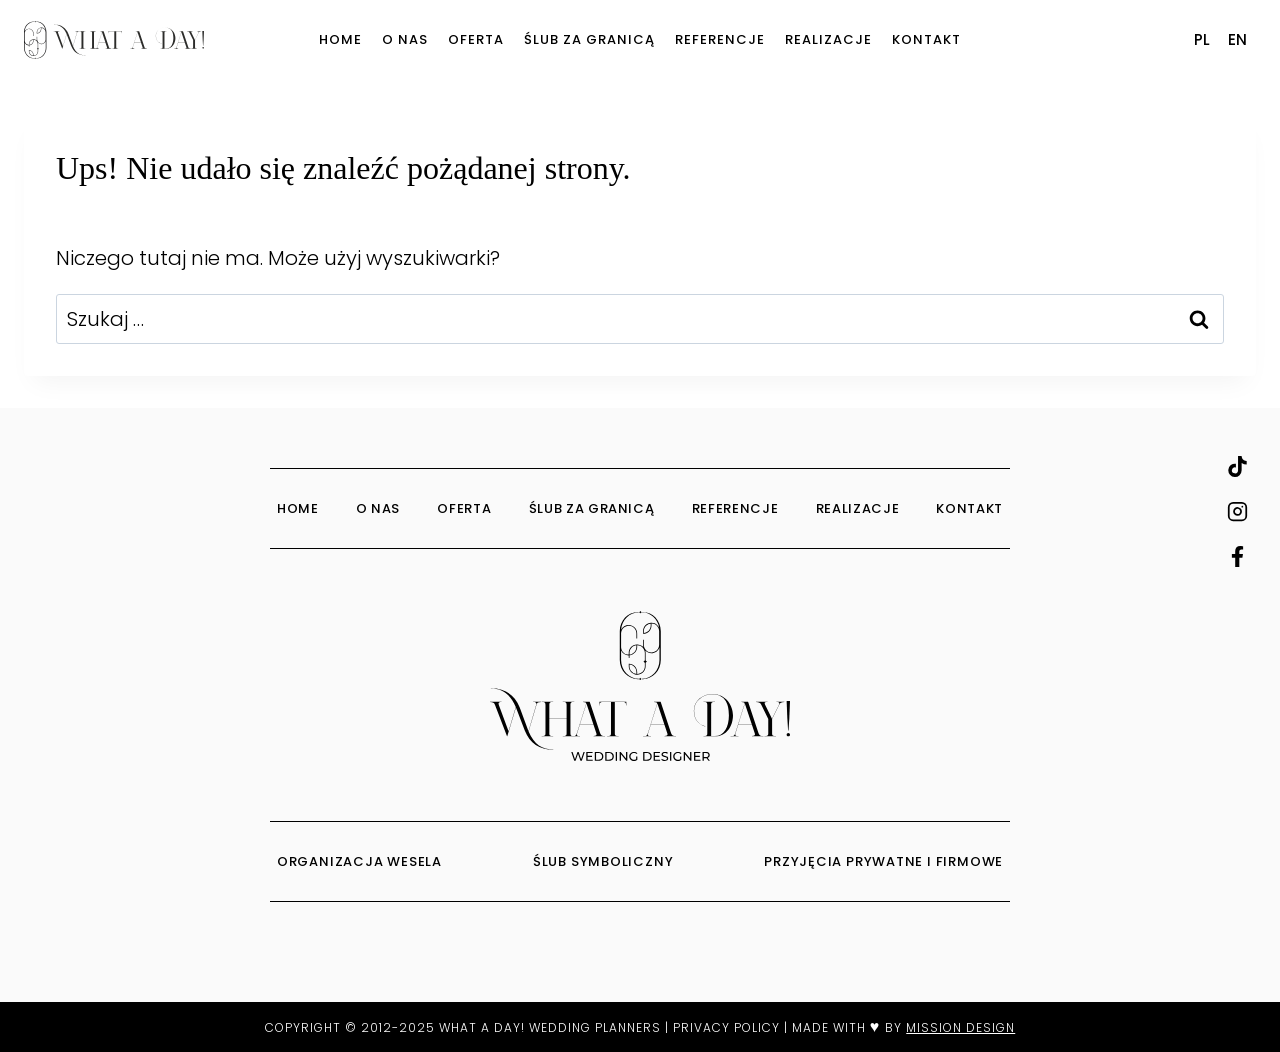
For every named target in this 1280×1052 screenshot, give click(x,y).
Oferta (476, 39)
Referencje (720, 39)
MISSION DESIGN (960, 1027)
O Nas (405, 39)
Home (340, 39)
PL (1202, 39)
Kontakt (926, 39)
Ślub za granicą (589, 39)
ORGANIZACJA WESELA (361, 861)
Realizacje (828, 39)
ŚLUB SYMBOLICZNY (605, 861)
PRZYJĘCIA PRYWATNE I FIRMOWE (883, 861)
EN (1237, 39)
